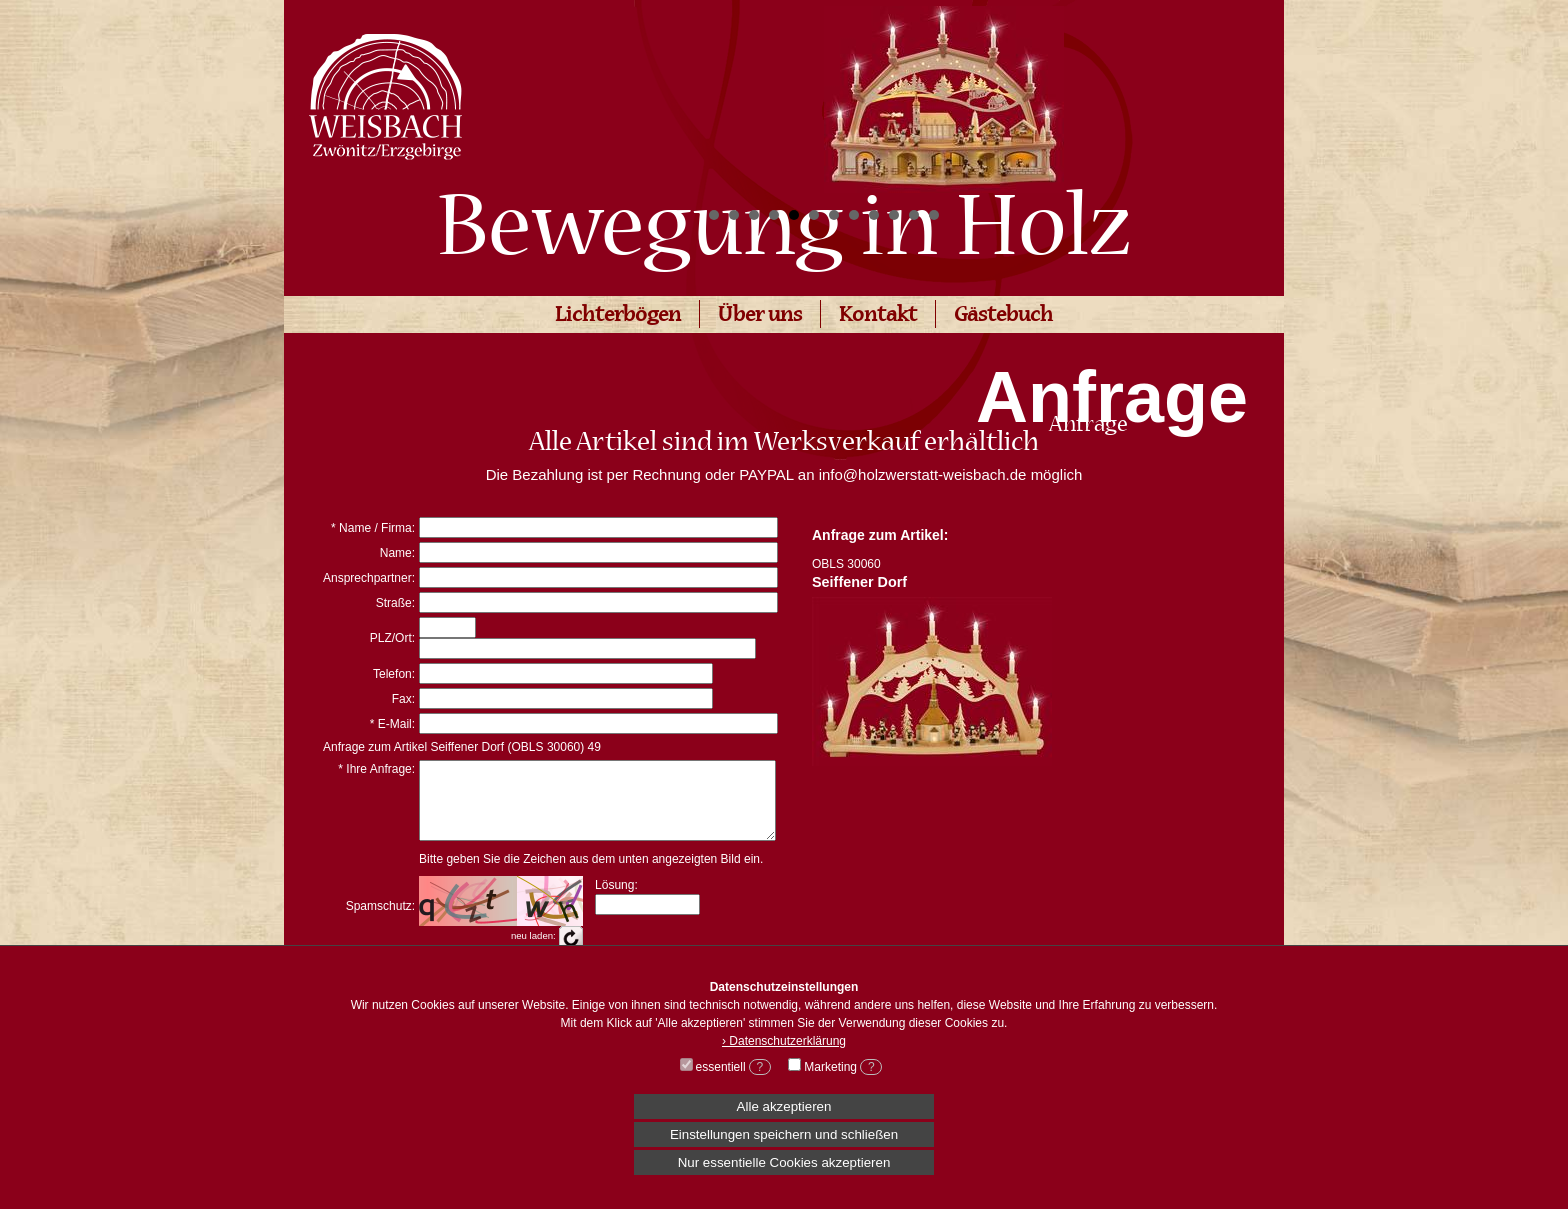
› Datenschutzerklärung (784, 1041)
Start (1159, 215)
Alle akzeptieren (784, 1106)
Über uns (760, 316)
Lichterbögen (618, 316)
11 (914, 215)
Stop (1174, 215)
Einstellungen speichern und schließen (784, 1134)
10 (894, 215)
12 (934, 215)
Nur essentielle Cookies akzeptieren (784, 1162)
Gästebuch (1003, 316)
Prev (730, 96)
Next (1158, 96)
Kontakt (878, 316)
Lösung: (616, 900)
